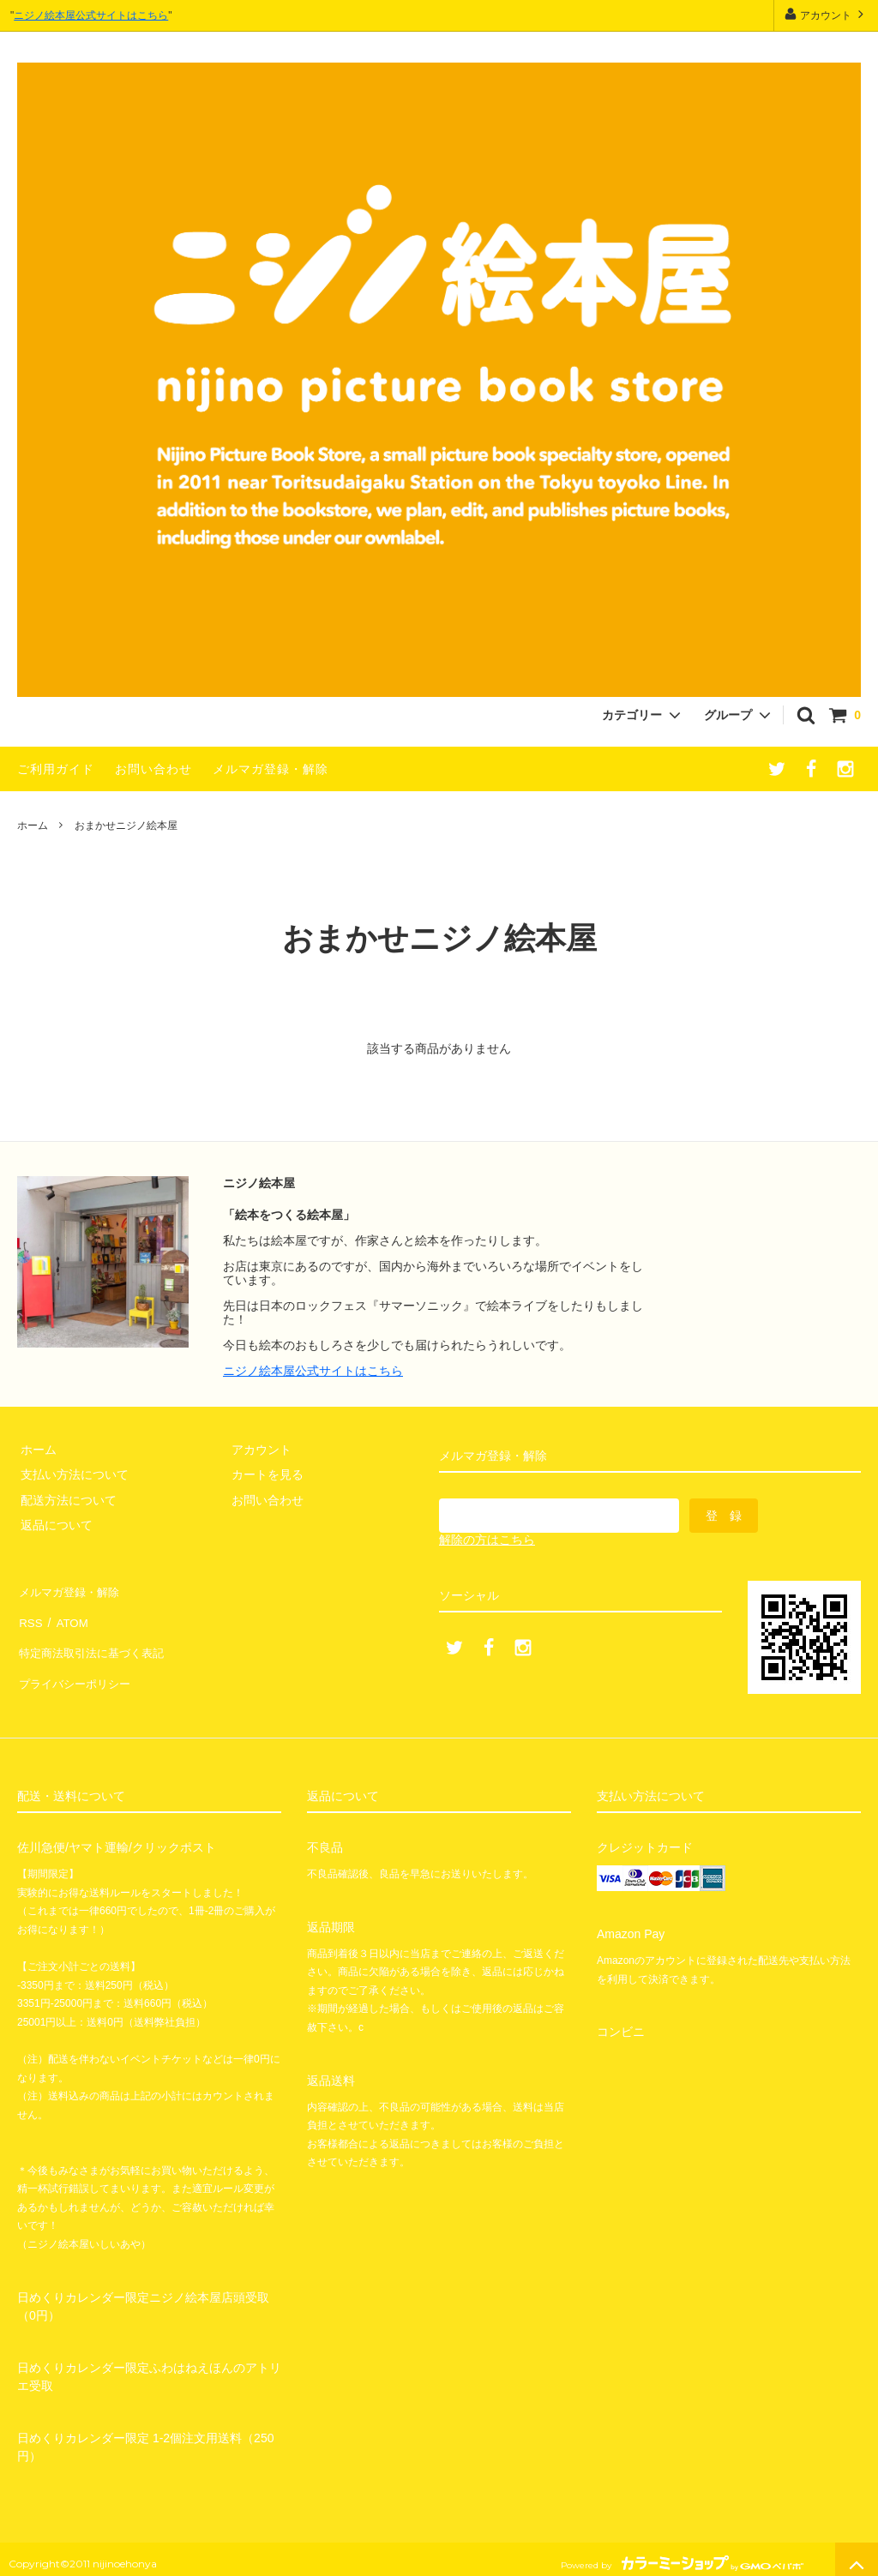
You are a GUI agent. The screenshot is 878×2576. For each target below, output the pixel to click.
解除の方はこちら (487, 1539)
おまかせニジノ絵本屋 (126, 826)
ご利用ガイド (55, 769)
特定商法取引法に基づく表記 (95, 1640)
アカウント (826, 14)
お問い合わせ (153, 769)
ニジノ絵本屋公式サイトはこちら (91, 15)
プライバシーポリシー (77, 1665)
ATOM (68, 1615)
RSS (29, 1615)
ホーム (32, 826)
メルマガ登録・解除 (270, 769)
